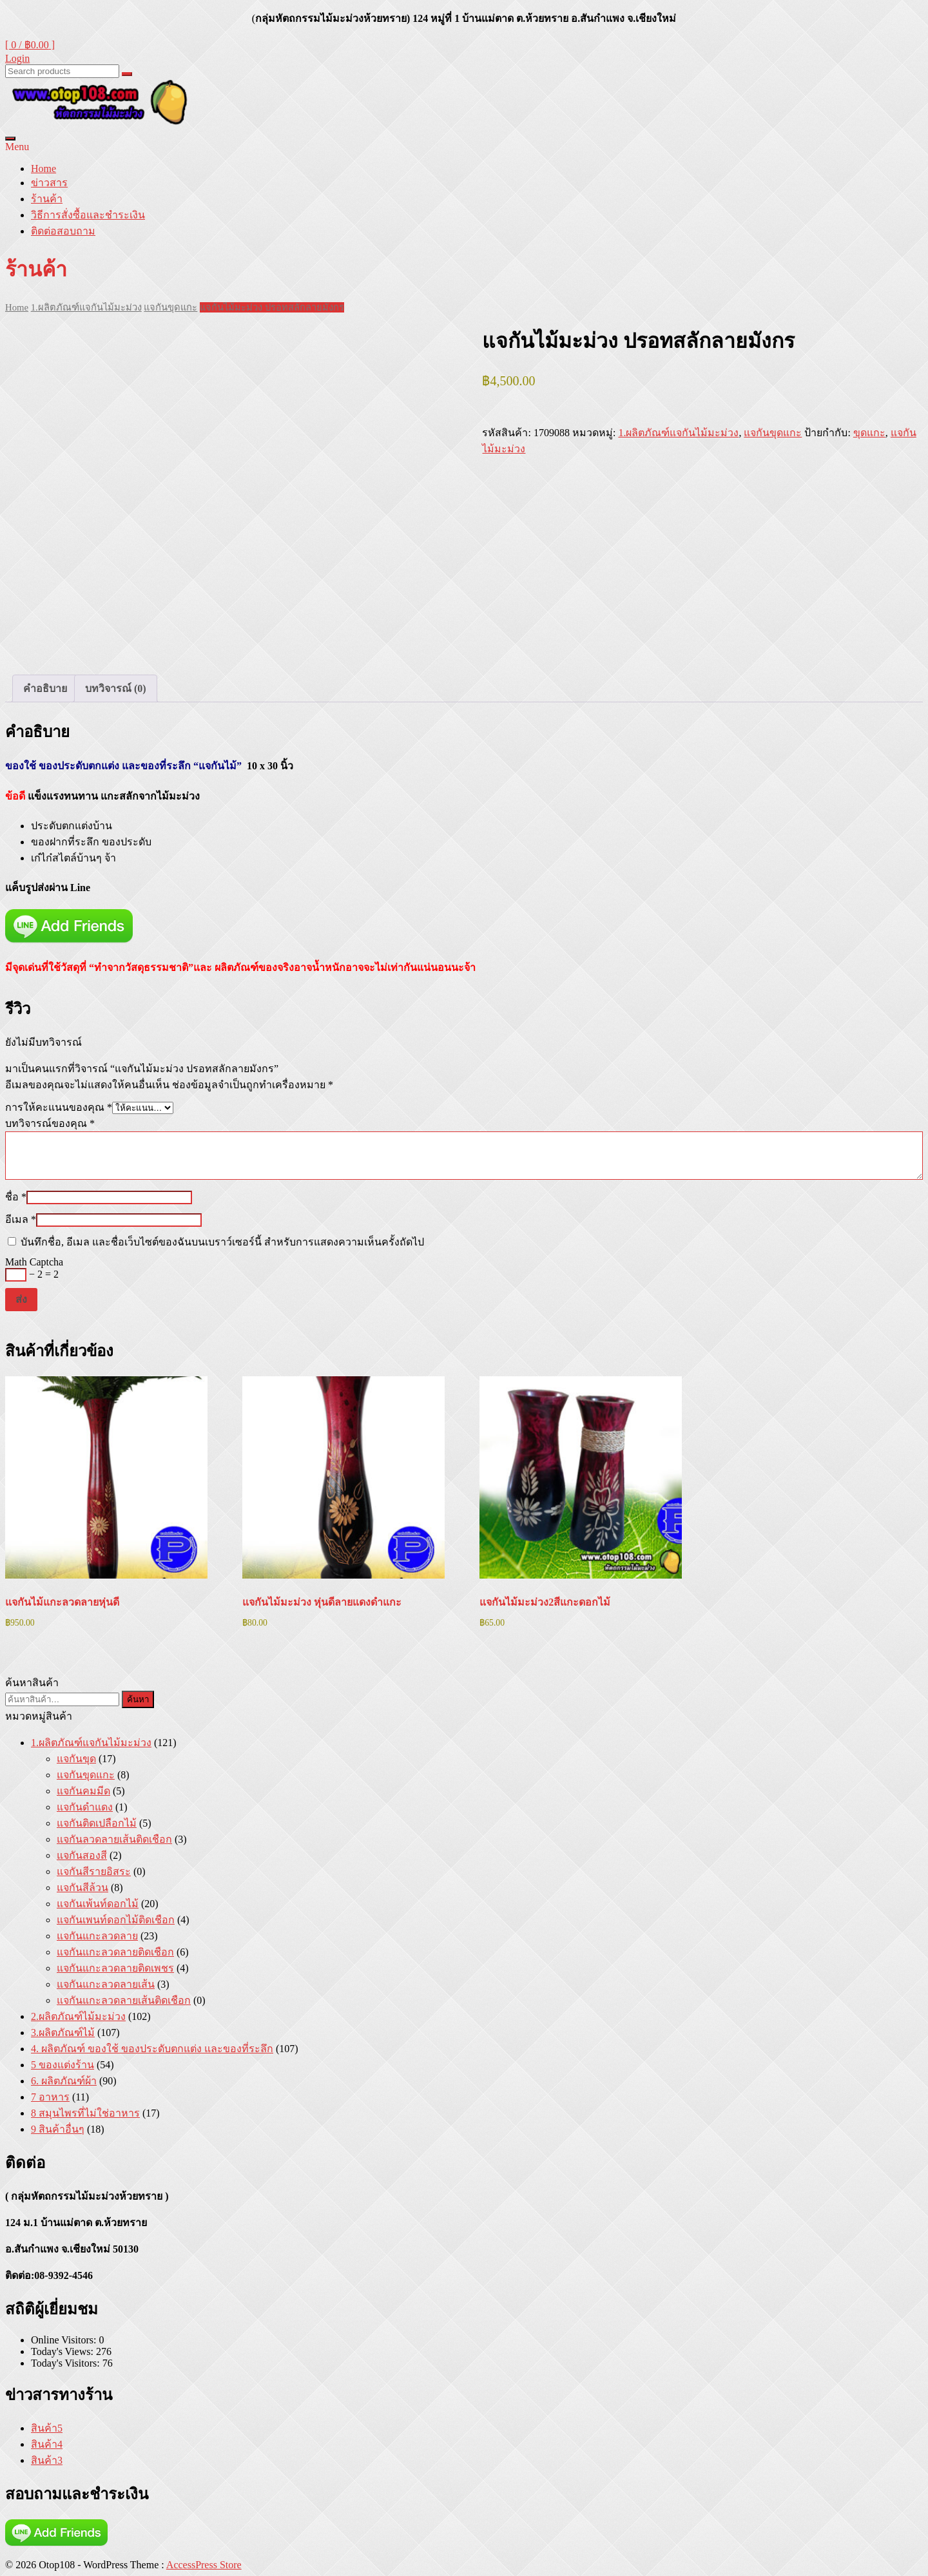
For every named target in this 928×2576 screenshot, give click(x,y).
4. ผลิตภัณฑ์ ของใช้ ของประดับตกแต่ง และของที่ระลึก (152, 2048)
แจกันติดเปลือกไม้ (97, 1823)
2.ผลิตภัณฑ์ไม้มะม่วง (78, 2016)
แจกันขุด (76, 1758)
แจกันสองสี (82, 1855)
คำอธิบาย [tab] (45, 688)
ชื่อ (15, 1196)
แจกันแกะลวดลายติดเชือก (115, 1951)
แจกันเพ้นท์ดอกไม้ (98, 1903)
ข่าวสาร (49, 182)
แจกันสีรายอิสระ (94, 1871)
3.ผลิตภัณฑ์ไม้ (63, 2032)
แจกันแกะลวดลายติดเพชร (115, 1968)
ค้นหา (138, 1699)
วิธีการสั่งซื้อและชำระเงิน (88, 214)
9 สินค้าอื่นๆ (57, 2129)
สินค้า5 (47, 2428)
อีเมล (20, 1219)
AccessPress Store (204, 2564)
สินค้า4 (47, 2444)
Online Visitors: (65, 2339)
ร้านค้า (47, 198)
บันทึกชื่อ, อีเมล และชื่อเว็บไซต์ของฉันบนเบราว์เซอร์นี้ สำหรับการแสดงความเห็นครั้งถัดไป (222, 1241)
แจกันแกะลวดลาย (97, 1935)
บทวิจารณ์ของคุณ (50, 1123)
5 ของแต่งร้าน (62, 2064)
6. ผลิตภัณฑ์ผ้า (64, 2080)
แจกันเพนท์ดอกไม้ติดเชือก (116, 1919)
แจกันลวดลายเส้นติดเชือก (114, 1839)
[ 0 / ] (30, 44)
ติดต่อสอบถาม (63, 231)
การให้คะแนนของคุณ (58, 1107)
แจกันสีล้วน (82, 1887)
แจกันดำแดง (85, 1807)
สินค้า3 (47, 2460)
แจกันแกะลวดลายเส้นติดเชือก (124, 2000)
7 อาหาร (50, 2096)
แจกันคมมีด (83, 1790)
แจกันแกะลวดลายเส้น (106, 1984)
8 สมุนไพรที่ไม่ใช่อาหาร (85, 2113)
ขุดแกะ (869, 432)
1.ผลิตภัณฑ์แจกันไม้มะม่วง (86, 307)
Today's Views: (63, 2351)
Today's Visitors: (66, 2363)
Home (43, 168)
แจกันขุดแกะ (170, 307)
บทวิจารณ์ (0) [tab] (115, 688)
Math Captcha (34, 1261)
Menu (17, 146)
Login (17, 58)
